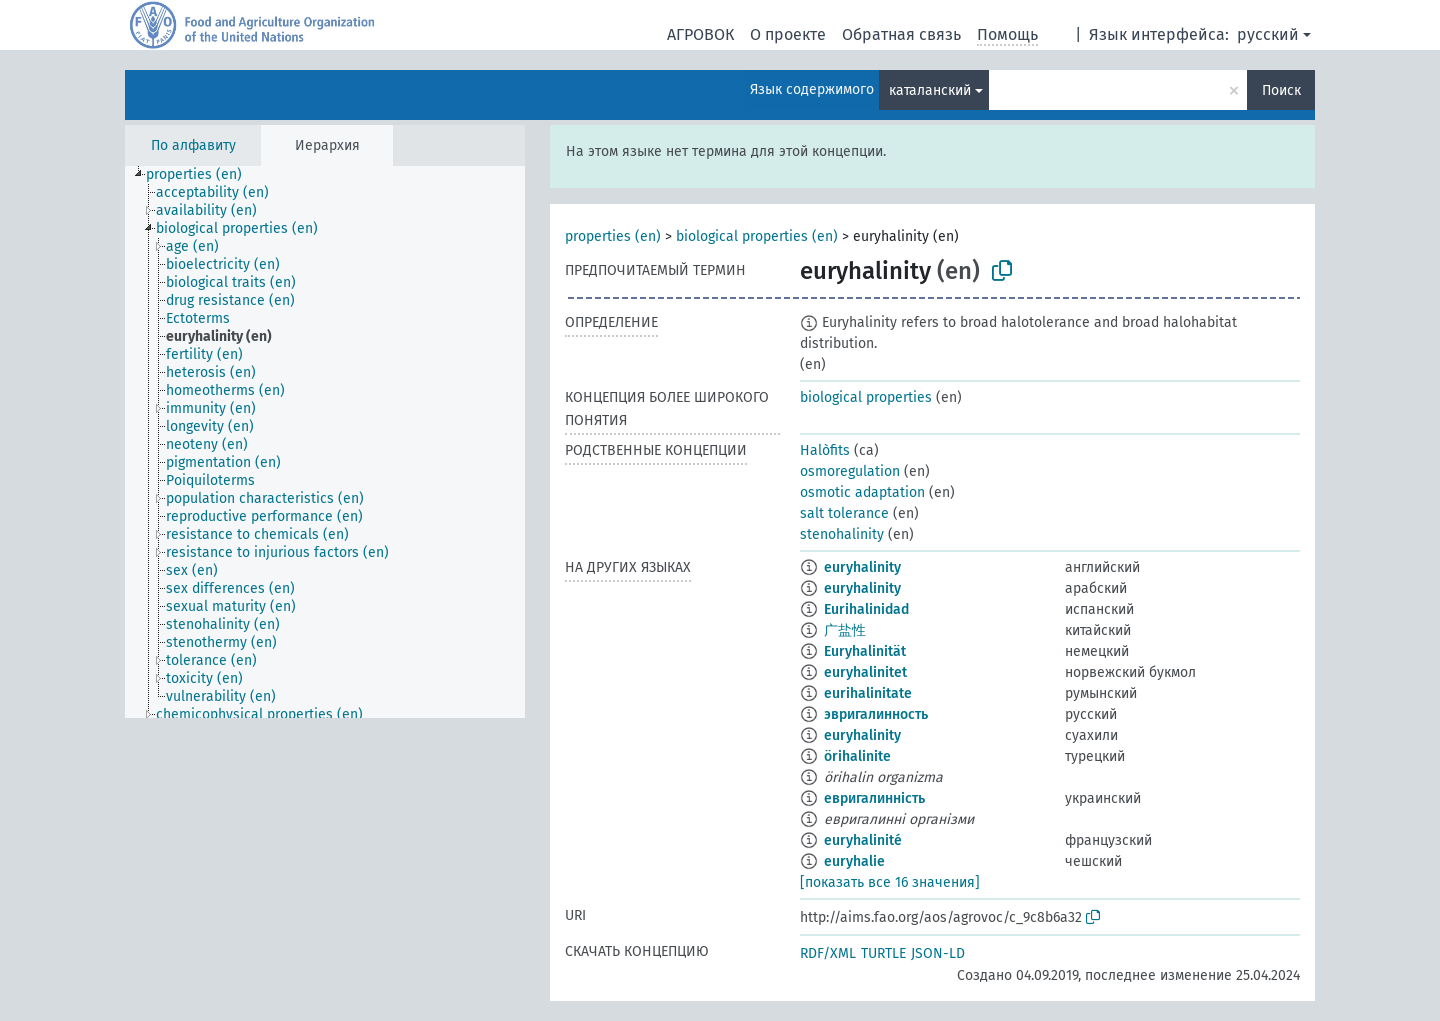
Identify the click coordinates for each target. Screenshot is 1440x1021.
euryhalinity (862, 567)
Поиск (1281, 90)
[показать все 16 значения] (890, 882)
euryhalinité (863, 840)
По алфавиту (193, 145)
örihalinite (857, 756)
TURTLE (883, 953)
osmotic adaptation (862, 492)
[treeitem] (202, 175)
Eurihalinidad (866, 609)
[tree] (325, 442)
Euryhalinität (865, 651)
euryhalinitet (865, 672)
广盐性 (845, 630)
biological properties (866, 397)
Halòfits (825, 450)
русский (1268, 34)
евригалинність (874, 798)
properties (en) (613, 236)
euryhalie (854, 861)
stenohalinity (842, 534)
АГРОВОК (700, 34)
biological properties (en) (757, 236)
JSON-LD (938, 953)
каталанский (930, 90)
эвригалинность (876, 714)
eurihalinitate (868, 693)
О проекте (788, 34)
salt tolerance (844, 513)
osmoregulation (850, 471)
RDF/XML (828, 953)
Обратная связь (901, 34)
